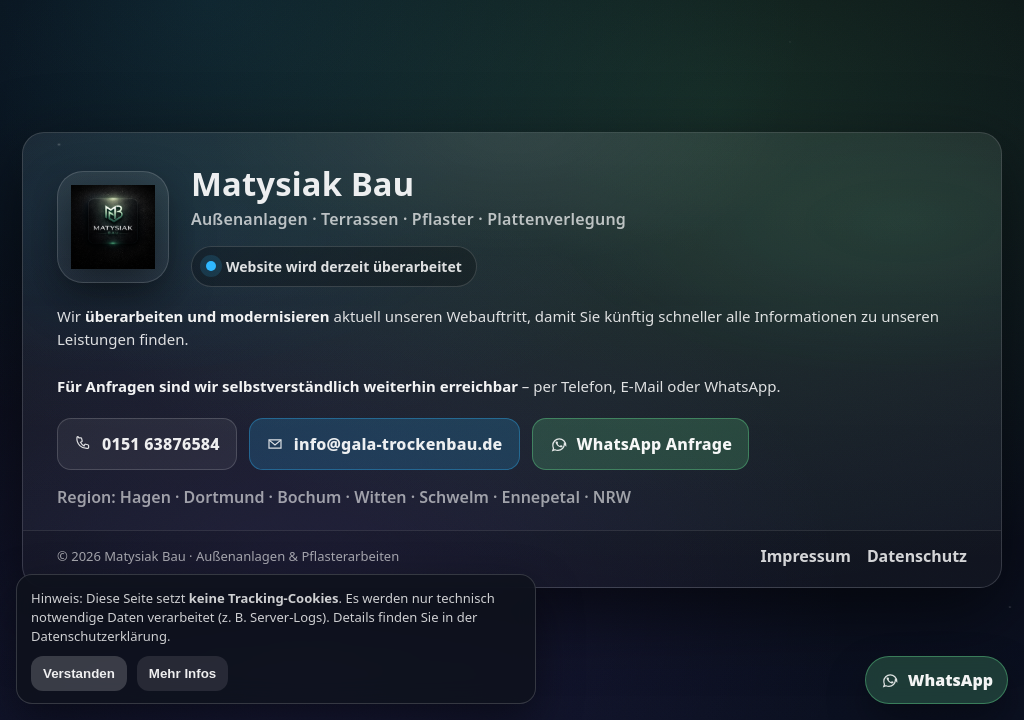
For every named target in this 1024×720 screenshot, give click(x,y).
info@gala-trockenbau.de (384, 444)
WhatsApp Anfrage (641, 444)
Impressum (805, 556)
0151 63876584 (147, 444)
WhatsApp (936, 680)
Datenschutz (917, 556)
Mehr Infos (182, 673)
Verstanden (79, 673)
